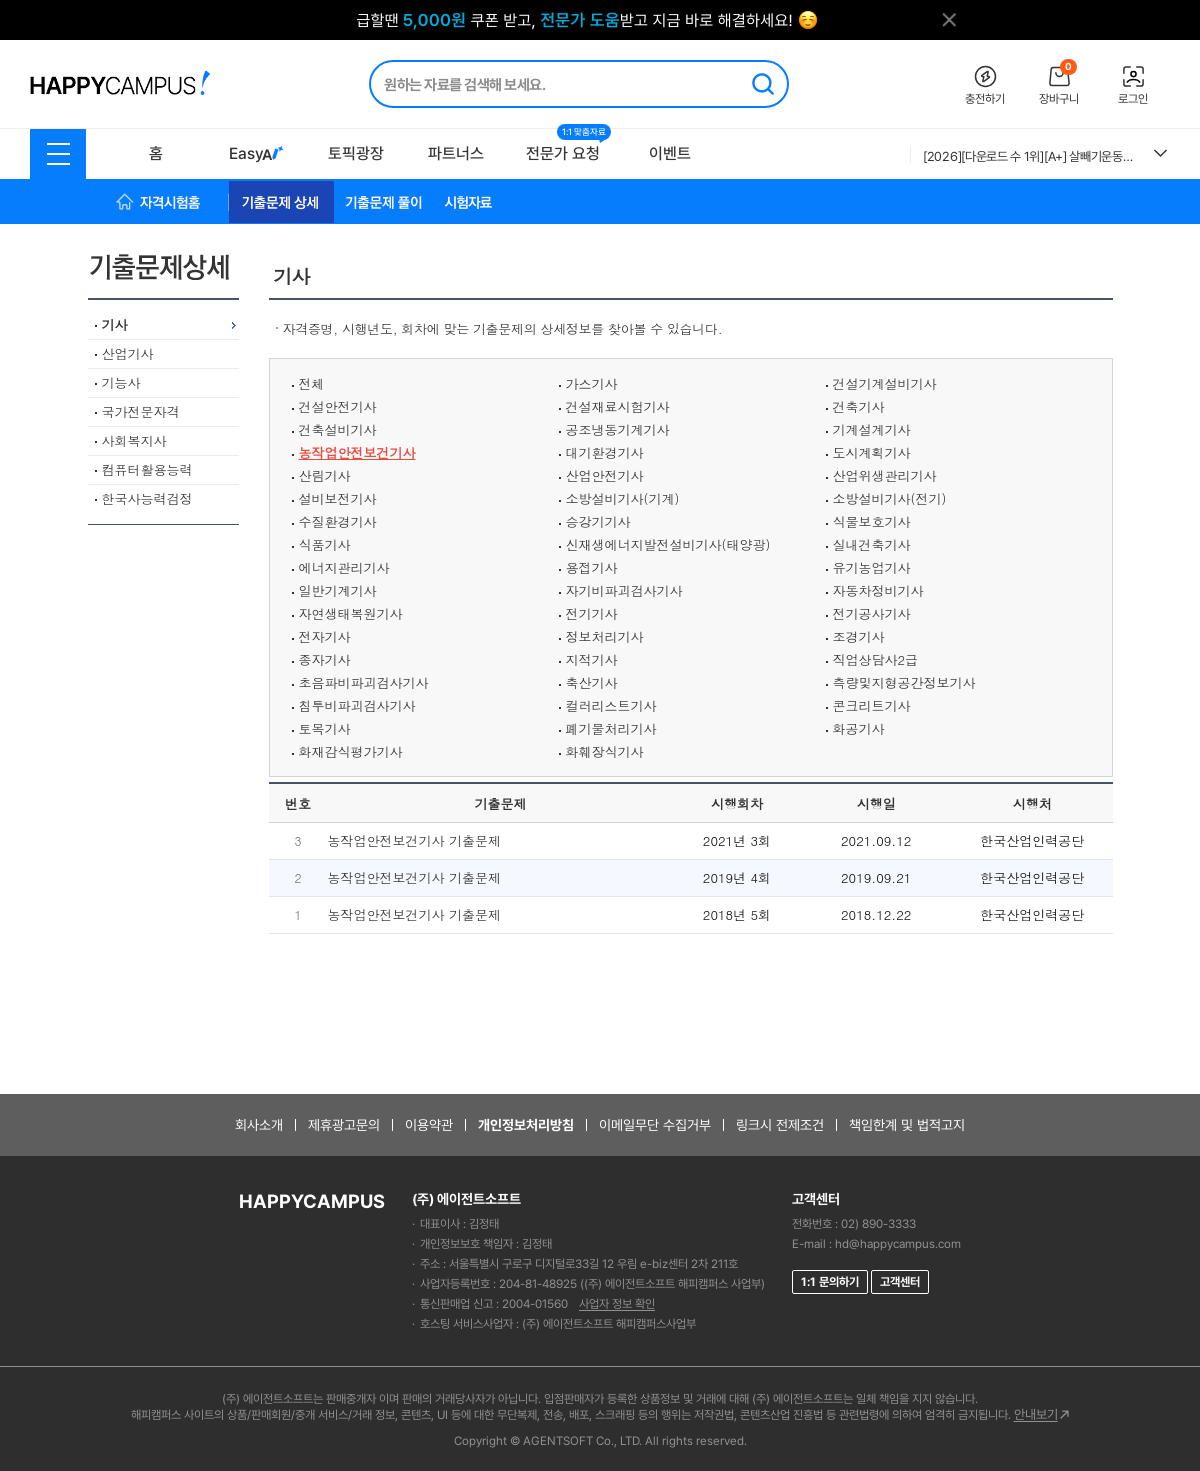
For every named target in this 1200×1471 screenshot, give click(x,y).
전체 (312, 383)
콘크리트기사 (872, 705)
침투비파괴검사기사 (357, 705)
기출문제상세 (167, 267)
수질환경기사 (338, 521)
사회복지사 (134, 440)
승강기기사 (598, 521)
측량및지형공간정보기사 (904, 682)
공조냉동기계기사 (618, 429)
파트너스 (456, 153)
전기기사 (592, 613)
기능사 (121, 382)
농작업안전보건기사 (357, 452)
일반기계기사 (338, 590)
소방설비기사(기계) (623, 498)
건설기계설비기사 (885, 383)
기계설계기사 (872, 429)
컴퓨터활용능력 (147, 469)
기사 (115, 324)
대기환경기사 (605, 452)
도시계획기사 (872, 452)
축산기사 (592, 682)
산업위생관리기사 (885, 475)
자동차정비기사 (878, 590)
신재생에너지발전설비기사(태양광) (668, 544)
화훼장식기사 (605, 751)
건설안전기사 (338, 406)
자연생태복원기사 (351, 613)
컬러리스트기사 (611, 705)
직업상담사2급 (876, 659)
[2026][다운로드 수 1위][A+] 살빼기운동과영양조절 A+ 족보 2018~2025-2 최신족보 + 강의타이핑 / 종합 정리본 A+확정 (1031, 156)
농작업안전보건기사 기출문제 (414, 840)
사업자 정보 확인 (617, 1304)
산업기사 (128, 353)
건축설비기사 (338, 429)
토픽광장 (356, 153)
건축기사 (859, 406)
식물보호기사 (872, 521)
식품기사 (325, 544)
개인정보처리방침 (526, 1125)
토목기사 (325, 728)
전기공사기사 (872, 613)
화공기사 (859, 728)
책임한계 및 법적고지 (907, 1125)
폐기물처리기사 (611, 728)
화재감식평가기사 (351, 751)
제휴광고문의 (344, 1125)
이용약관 (429, 1125)
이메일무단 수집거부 (655, 1125)
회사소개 (259, 1125)
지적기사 (592, 659)
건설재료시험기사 (618, 406)
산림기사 (325, 475)
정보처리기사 (605, 636)
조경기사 (859, 636)
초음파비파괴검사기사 (364, 682)
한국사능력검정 (147, 498)
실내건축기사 (872, 544)
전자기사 (325, 636)
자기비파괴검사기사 (624, 590)
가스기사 (592, 383)
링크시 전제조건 (780, 1125)
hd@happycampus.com (898, 1244)
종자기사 (325, 659)
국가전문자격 (141, 411)
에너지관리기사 (344, 567)
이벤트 (670, 153)
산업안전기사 (605, 475)
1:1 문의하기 (830, 1282)
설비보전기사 (338, 498)
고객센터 (900, 1282)
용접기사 (592, 567)
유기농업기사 (872, 567)
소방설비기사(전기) (890, 498)
